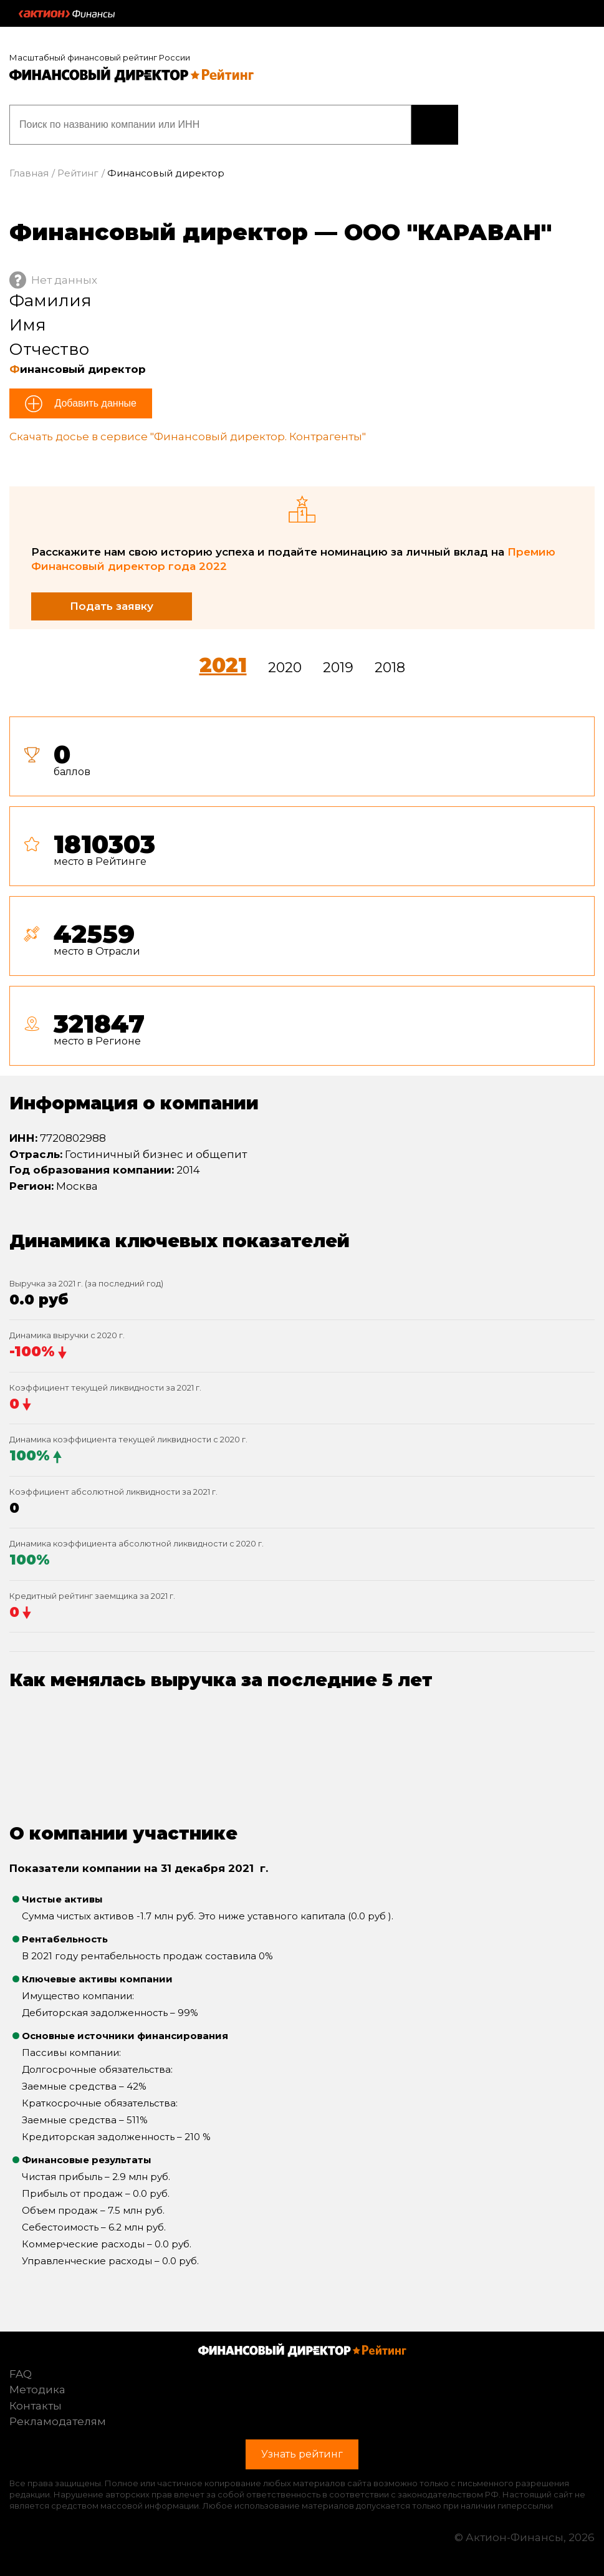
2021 (223, 665)
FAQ (20, 2374)
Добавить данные (94, 403)
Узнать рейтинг (434, 125)
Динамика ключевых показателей (179, 1241)
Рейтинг (77, 173)
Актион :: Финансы (67, 13)
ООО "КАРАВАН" (448, 232)
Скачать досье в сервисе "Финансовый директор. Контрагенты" (187, 436)
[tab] (302, 896)
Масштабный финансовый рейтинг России (99, 57)
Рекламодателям (57, 2421)
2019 (338, 667)
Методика (37, 2389)
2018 (390, 667)
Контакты (35, 2406)
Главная (29, 173)
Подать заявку (111, 606)
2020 (285, 667)
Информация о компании (134, 1103)
